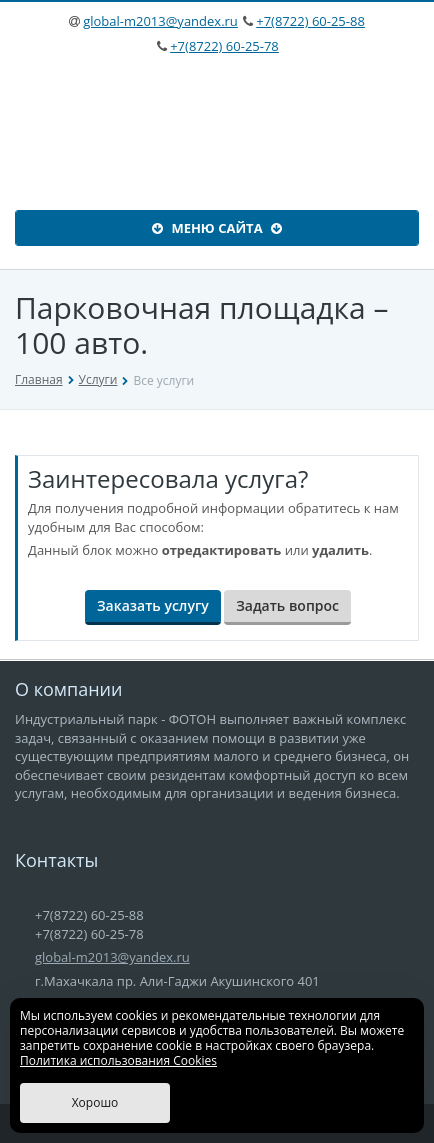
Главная (39, 379)
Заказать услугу (153, 605)
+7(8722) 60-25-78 (224, 46)
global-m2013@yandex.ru (160, 21)
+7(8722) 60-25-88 (310, 21)
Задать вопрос (287, 605)
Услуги (98, 379)
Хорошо (95, 1102)
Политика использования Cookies (118, 1060)
